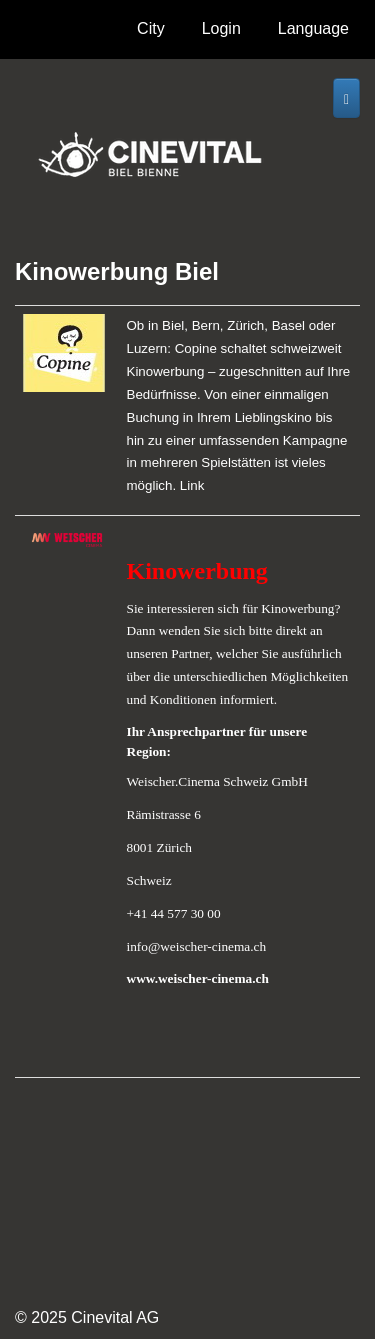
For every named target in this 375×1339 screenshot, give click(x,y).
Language (313, 34)
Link (192, 485)
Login (221, 28)
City (156, 34)
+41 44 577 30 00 (174, 913)
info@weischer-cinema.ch (197, 946)
